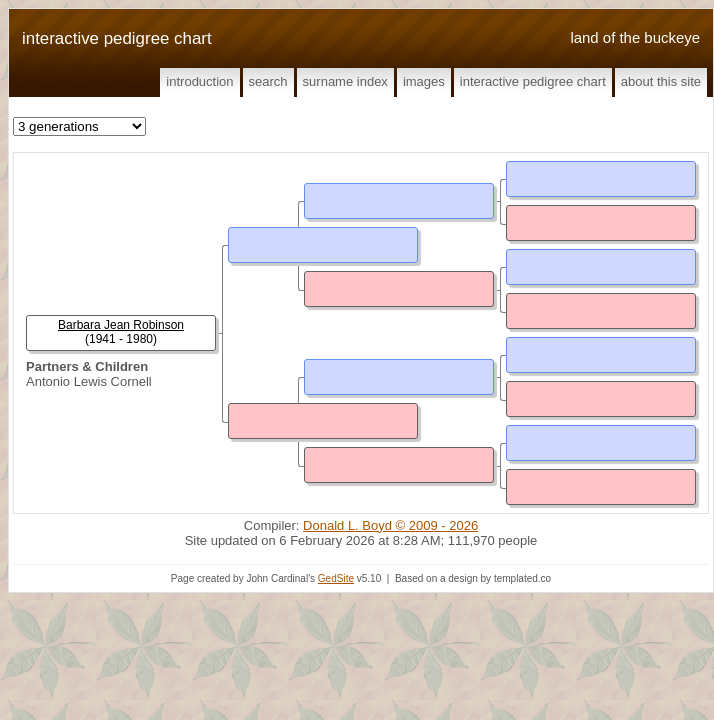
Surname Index (345, 81)
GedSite (336, 578)
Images (424, 81)
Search (268, 81)
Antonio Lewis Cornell (89, 381)
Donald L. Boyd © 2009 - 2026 (390, 525)
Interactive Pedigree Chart (533, 81)
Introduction (199, 81)
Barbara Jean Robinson (121, 325)
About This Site (661, 81)
